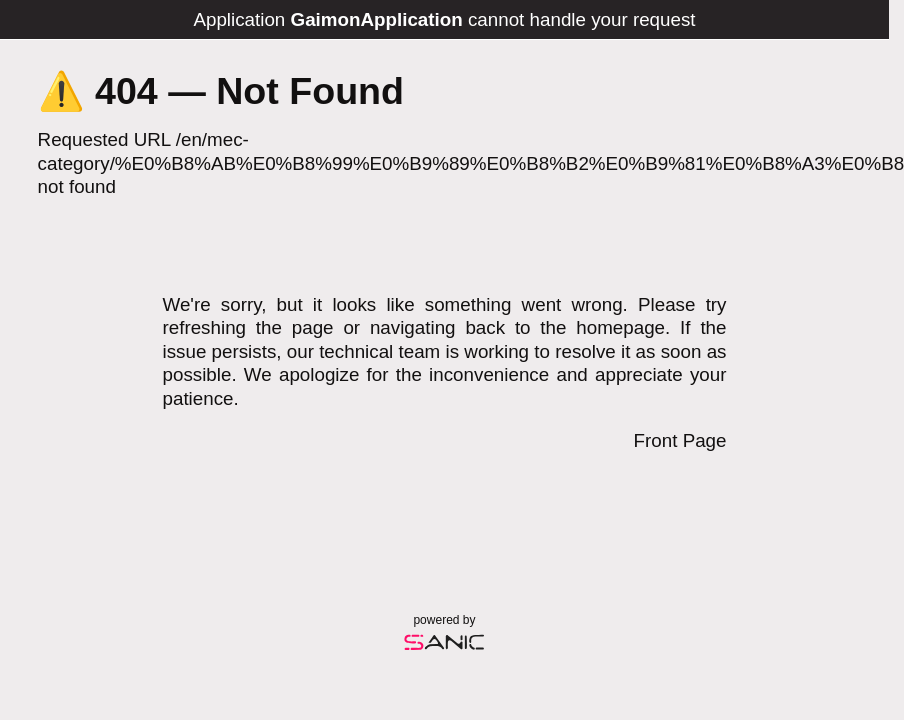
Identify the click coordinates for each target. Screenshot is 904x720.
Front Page (680, 440)
